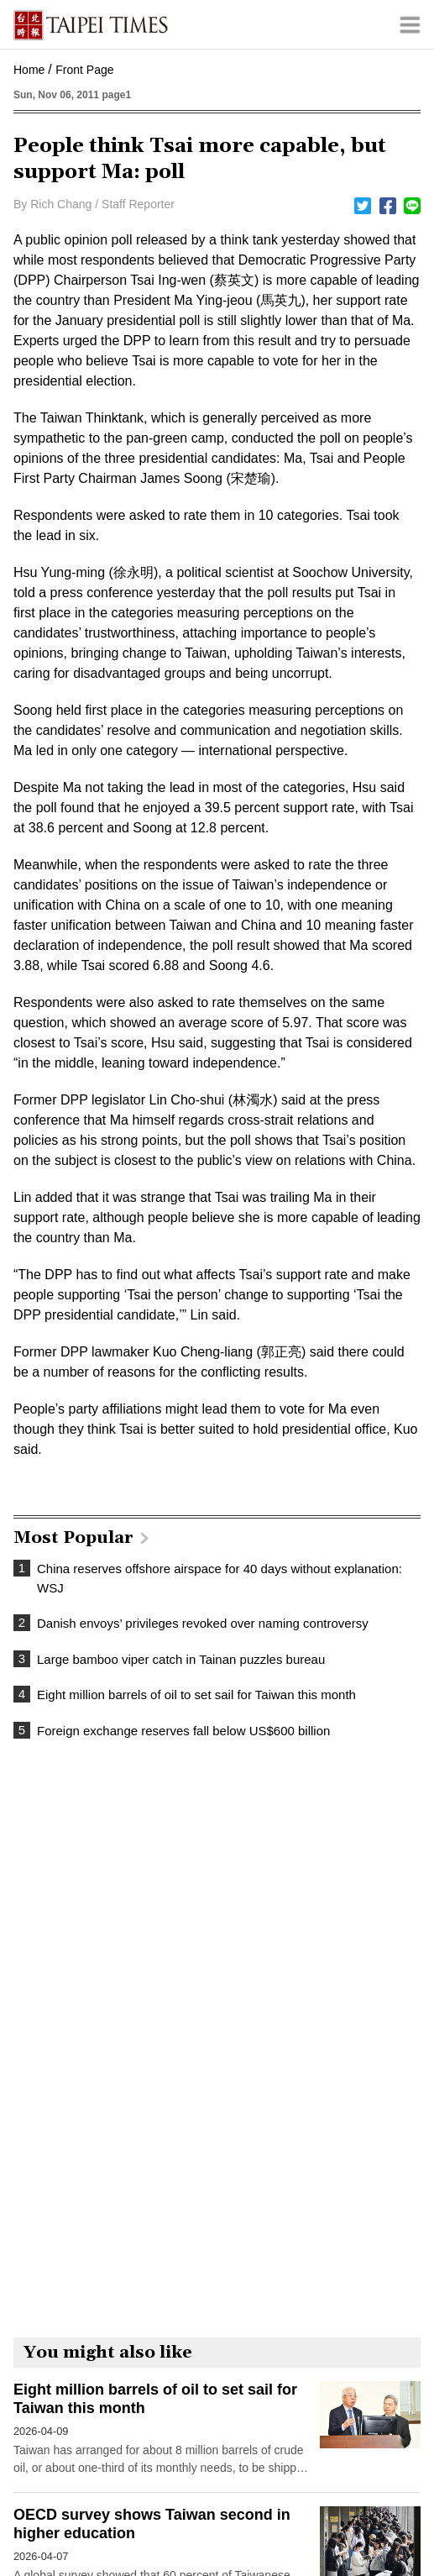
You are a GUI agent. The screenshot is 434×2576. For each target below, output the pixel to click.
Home (28, 69)
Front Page (84, 69)
